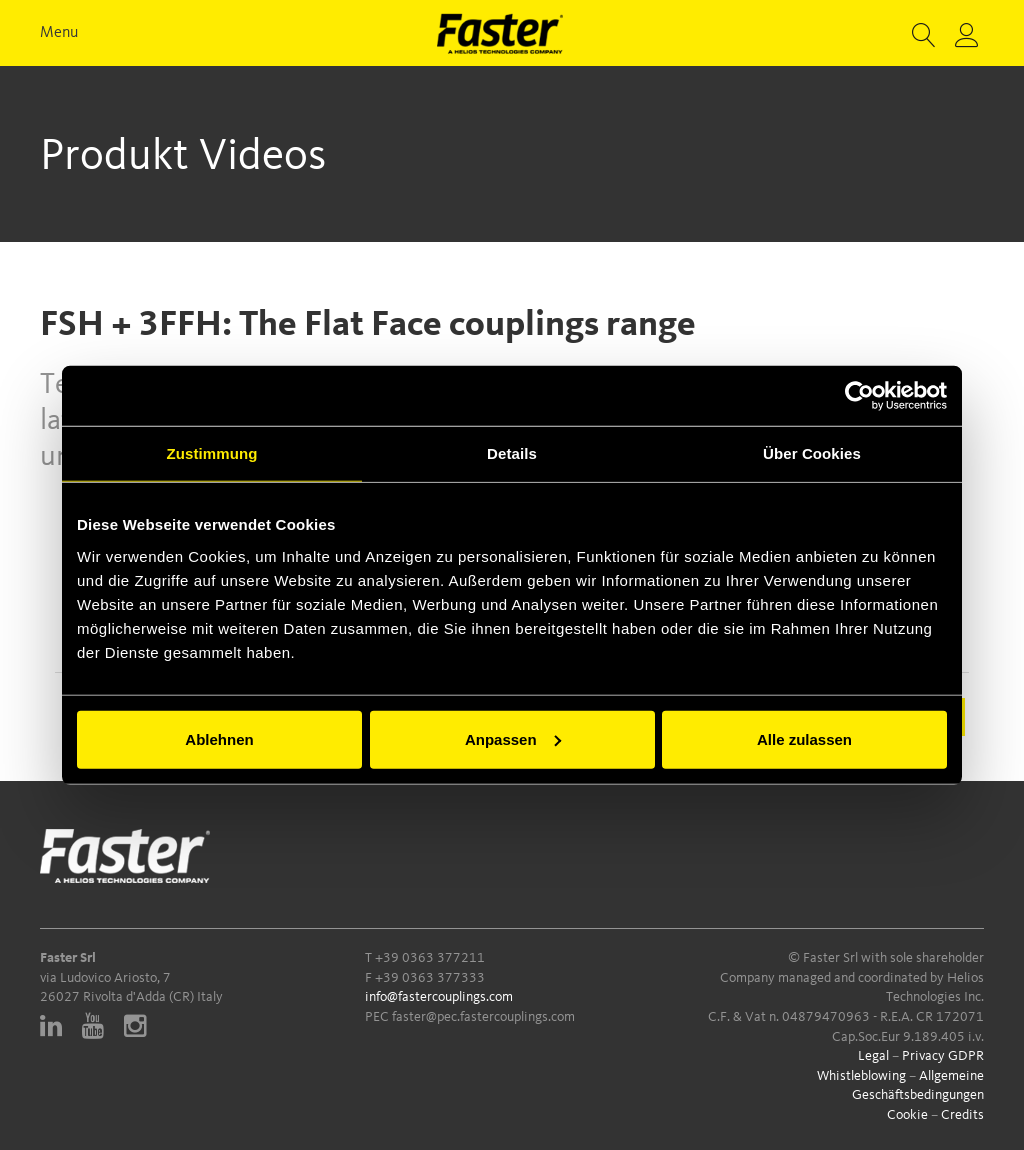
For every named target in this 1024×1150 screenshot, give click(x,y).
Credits (962, 1115)
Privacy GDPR (943, 1056)
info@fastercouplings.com (439, 997)
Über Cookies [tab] (812, 453)
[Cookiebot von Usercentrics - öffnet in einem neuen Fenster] (859, 396)
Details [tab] (512, 453)
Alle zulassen (804, 738)
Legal (873, 1056)
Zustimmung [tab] (212, 453)
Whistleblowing (861, 1076)
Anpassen (513, 738)
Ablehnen (219, 738)
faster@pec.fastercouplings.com (483, 1017)
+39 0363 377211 (430, 958)
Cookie (907, 1115)
